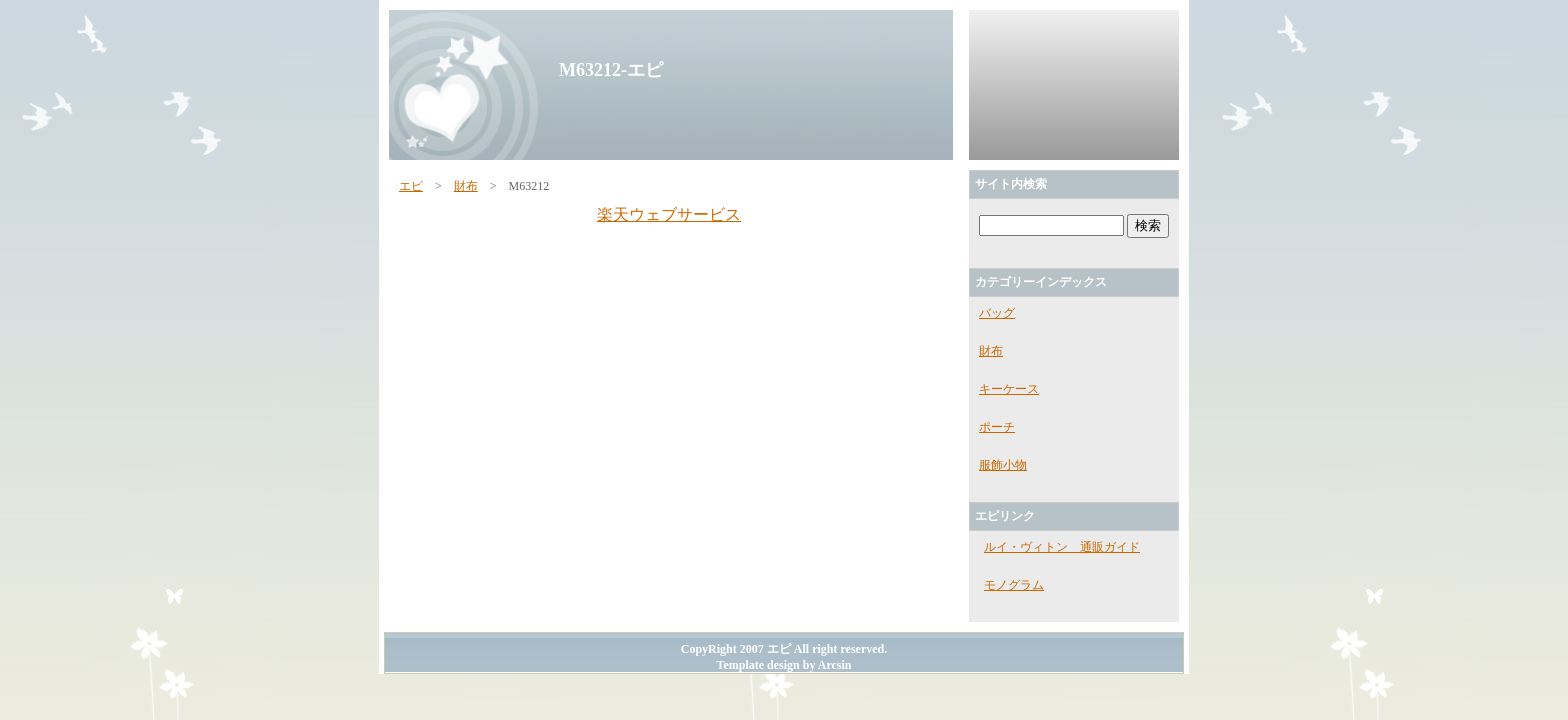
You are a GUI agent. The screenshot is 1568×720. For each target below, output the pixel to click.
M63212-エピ (611, 70)
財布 (466, 186)
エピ (411, 186)
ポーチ (997, 427)
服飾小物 (1003, 465)
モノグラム (1014, 585)
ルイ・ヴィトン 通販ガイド (1062, 547)
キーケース (1009, 389)
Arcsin (835, 665)
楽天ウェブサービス (669, 214)
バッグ (997, 313)
